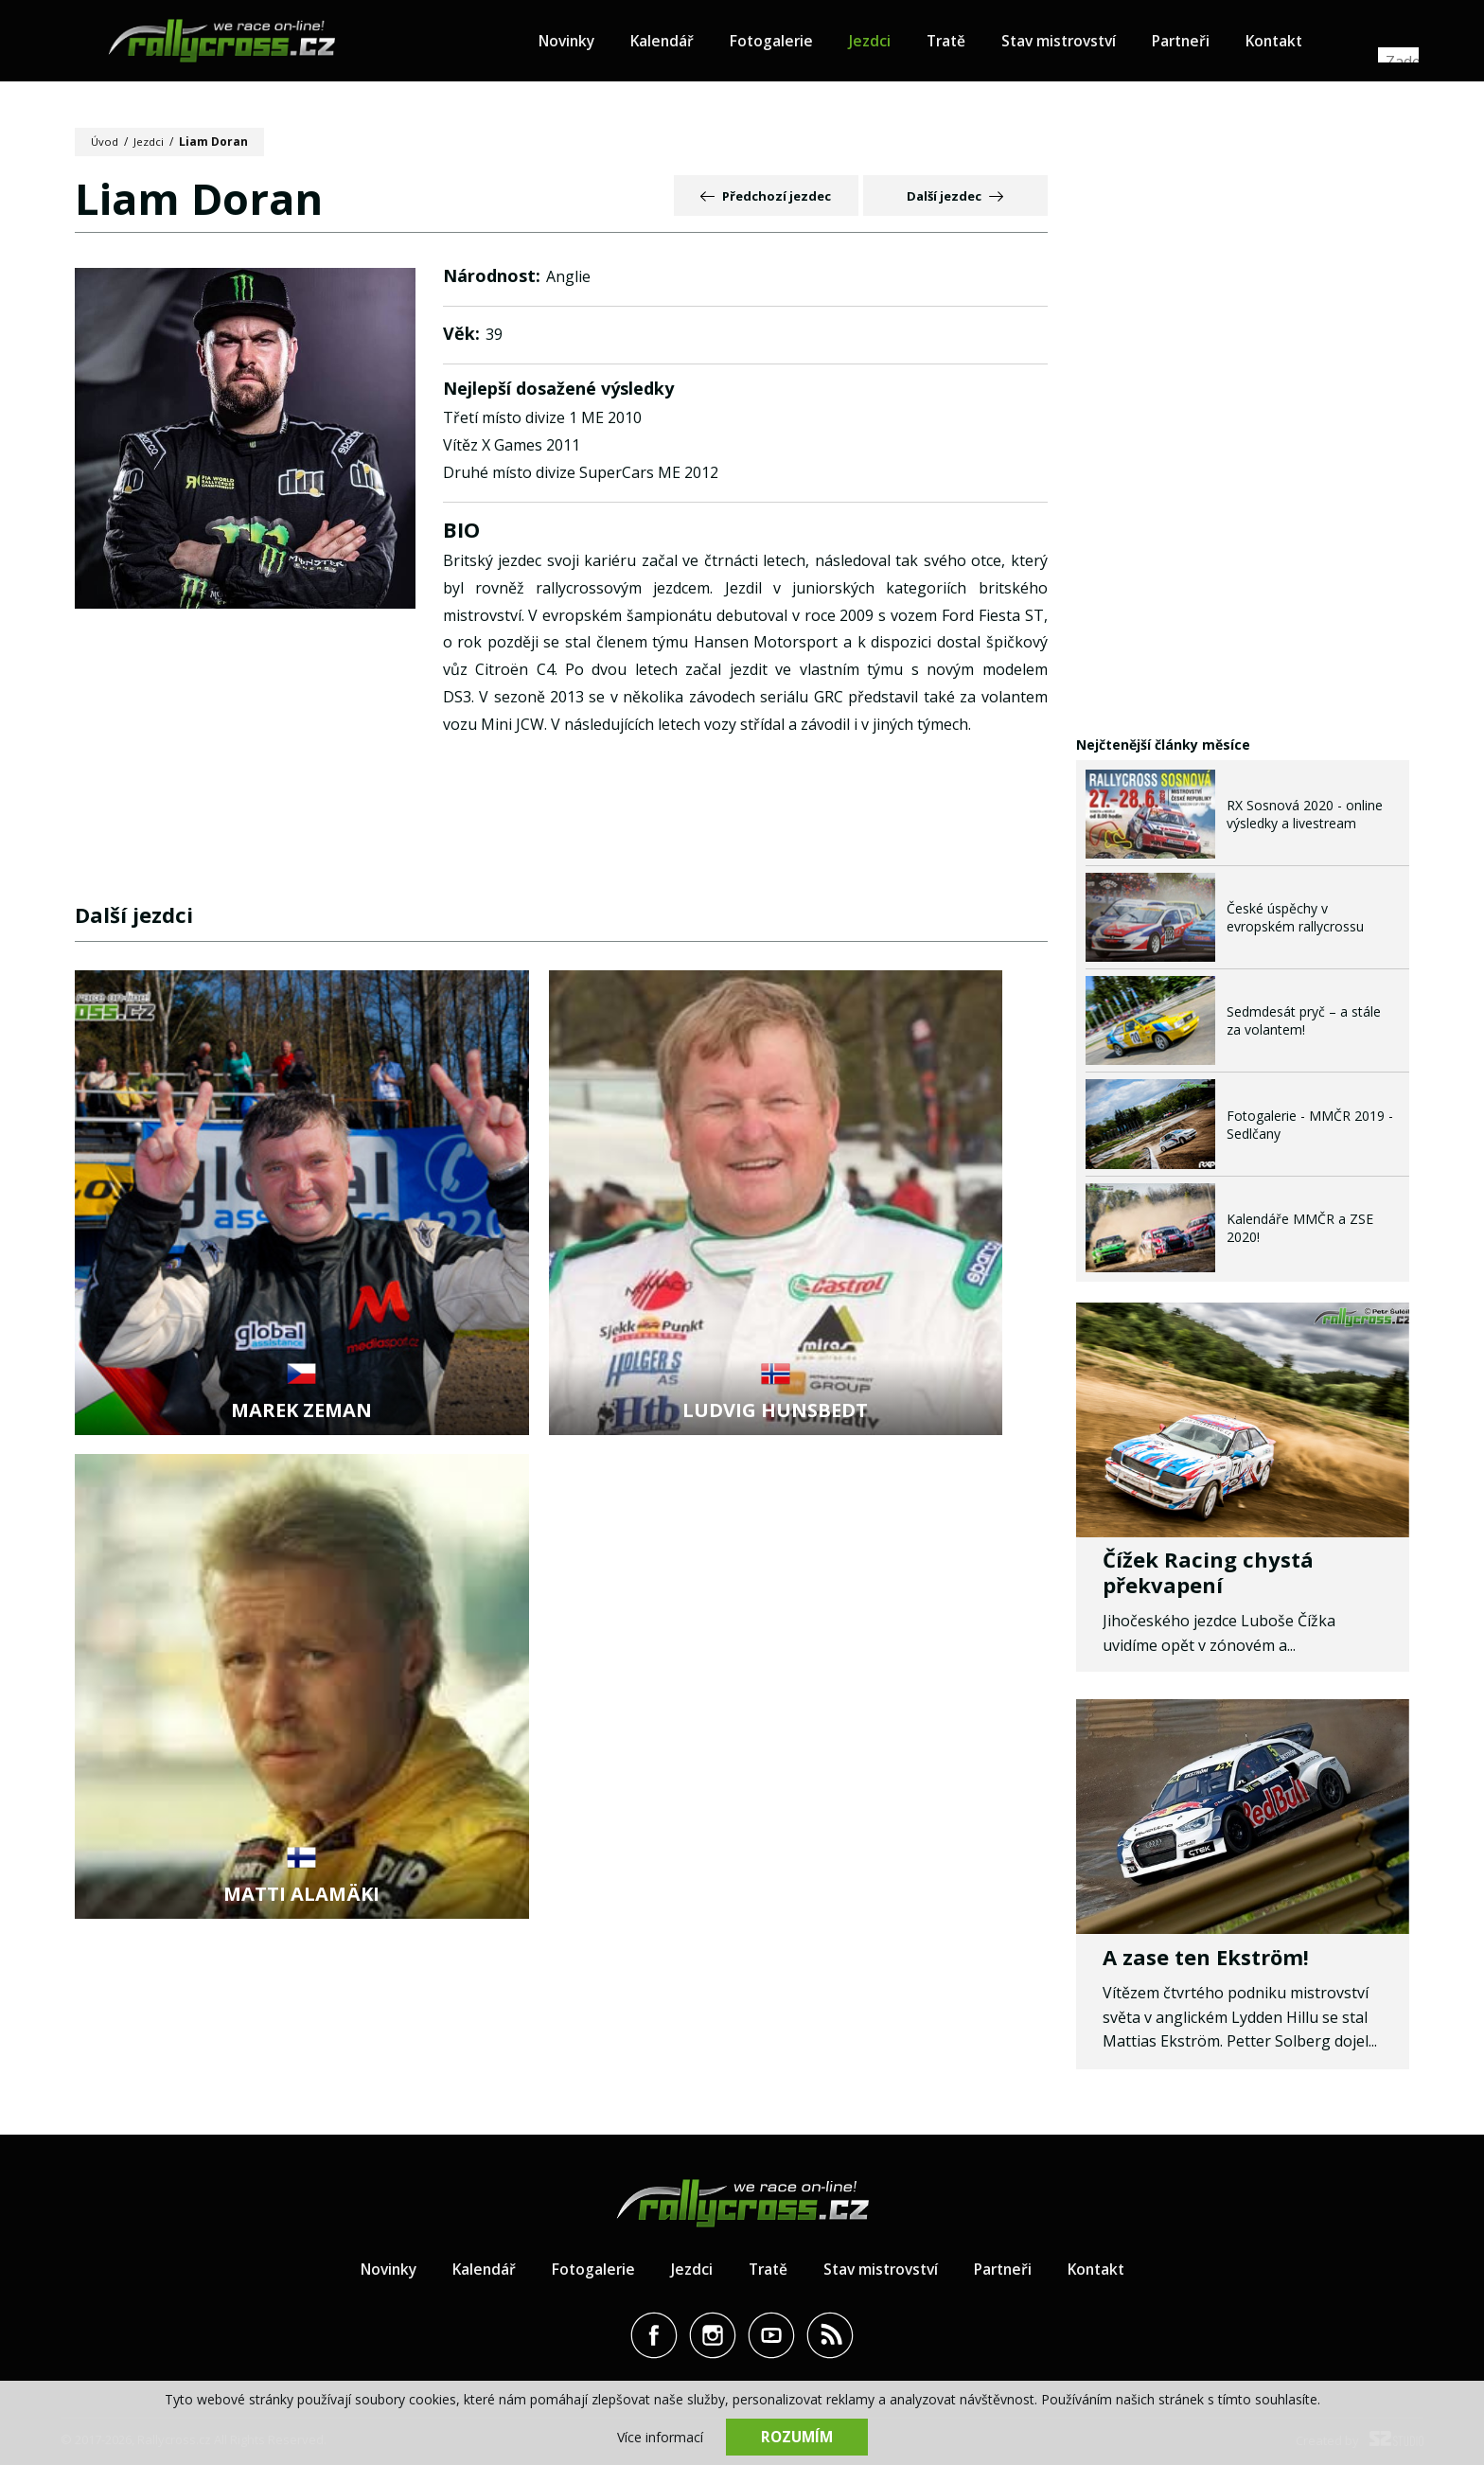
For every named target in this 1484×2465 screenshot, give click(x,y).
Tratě (963, 43)
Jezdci (886, 43)
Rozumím (797, 2436)
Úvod (105, 141)
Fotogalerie (786, 43)
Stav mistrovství (1080, 43)
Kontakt (1305, 43)
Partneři (1208, 43)
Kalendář (675, 43)
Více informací (660, 2437)
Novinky (577, 43)
